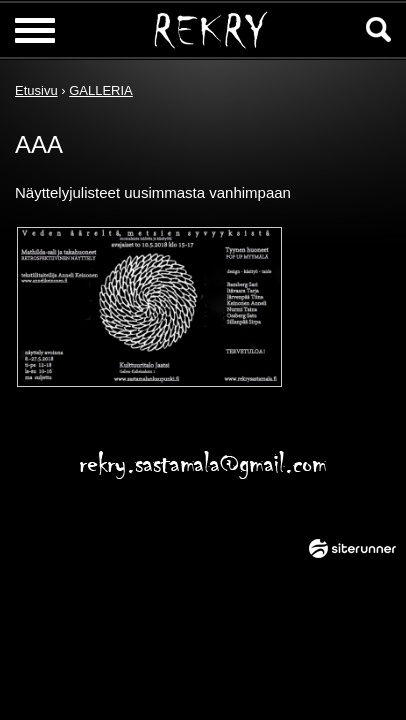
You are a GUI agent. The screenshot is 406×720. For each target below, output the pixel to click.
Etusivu (36, 90)
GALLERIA (101, 90)
